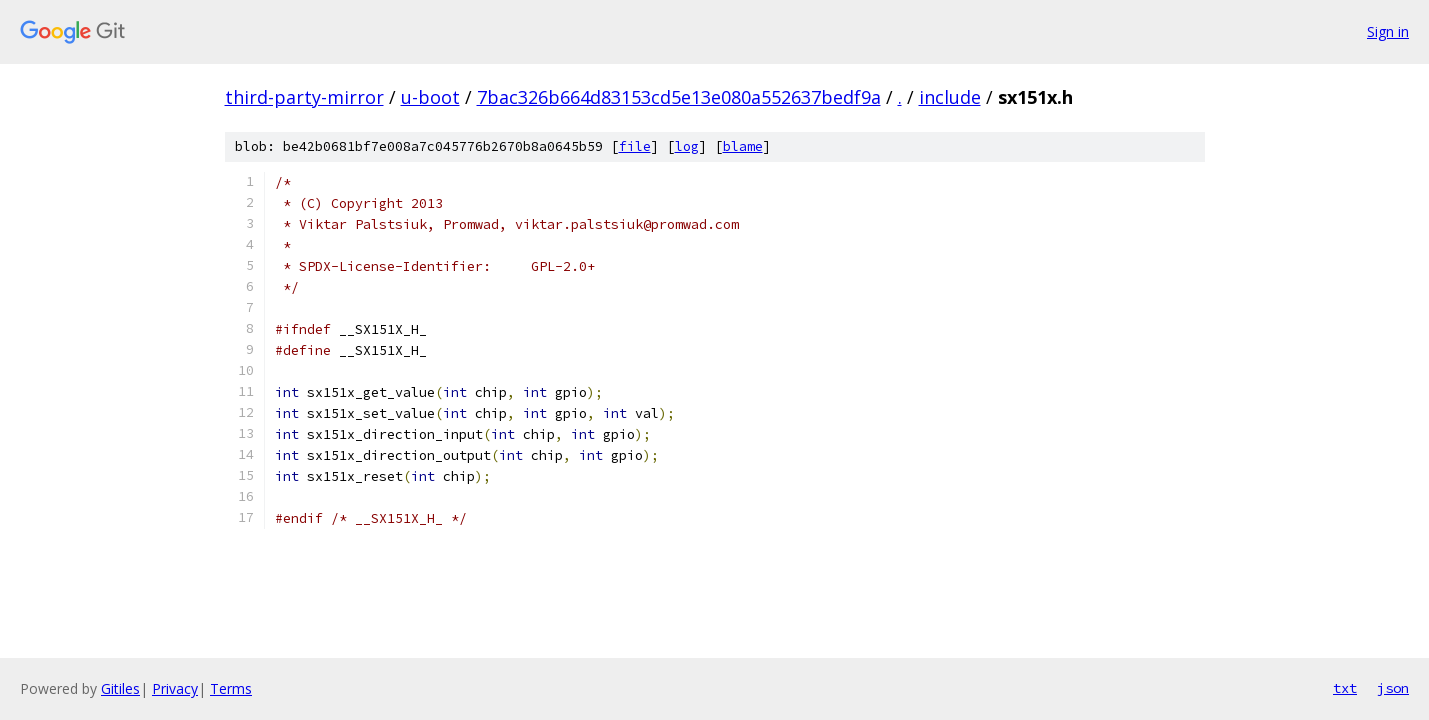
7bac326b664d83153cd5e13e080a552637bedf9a (679, 97)
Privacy (175, 688)
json (1393, 688)
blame (743, 146)
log (687, 146)
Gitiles (120, 688)
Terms (231, 688)
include (950, 97)
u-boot (430, 97)
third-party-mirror (304, 97)
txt (1345, 688)
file (635, 146)
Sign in (1388, 31)
